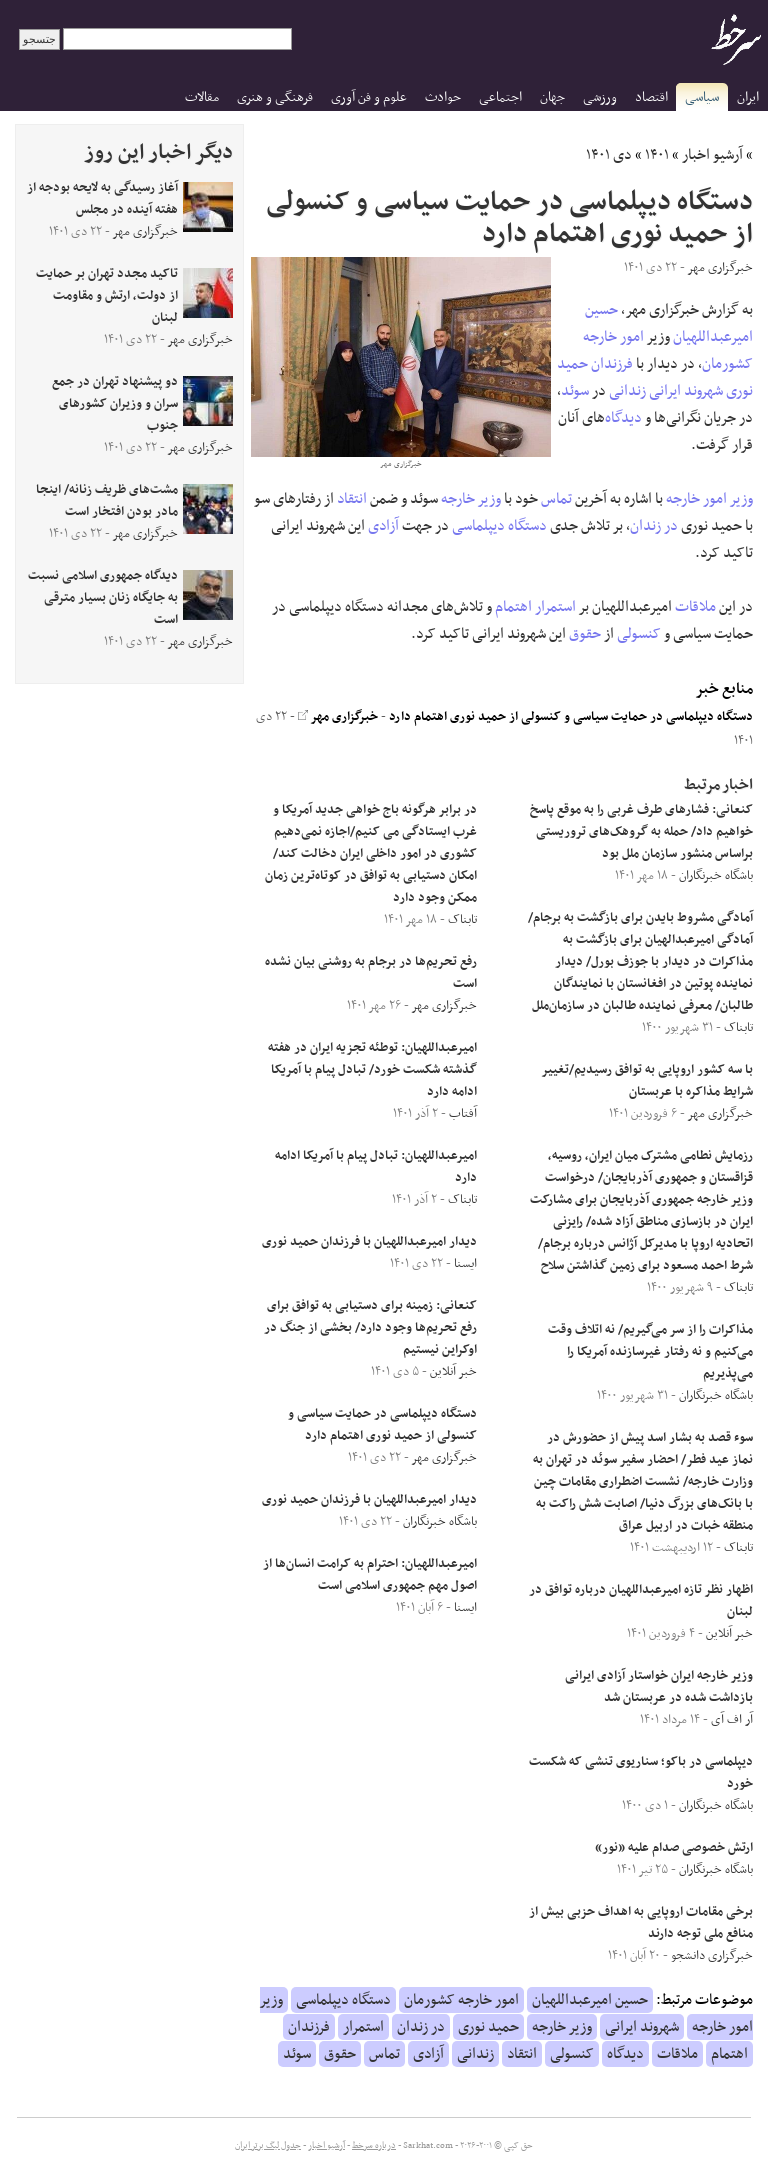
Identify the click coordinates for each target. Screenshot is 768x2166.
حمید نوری (488, 2027)
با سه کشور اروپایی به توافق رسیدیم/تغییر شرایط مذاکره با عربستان (647, 1081)
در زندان (654, 526)
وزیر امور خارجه (709, 499)
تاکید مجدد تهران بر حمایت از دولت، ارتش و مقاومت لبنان (107, 296)
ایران (748, 97)
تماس (556, 499)
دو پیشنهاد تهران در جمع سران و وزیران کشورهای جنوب (115, 404)
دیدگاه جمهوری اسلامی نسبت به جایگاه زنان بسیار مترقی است (103, 598)
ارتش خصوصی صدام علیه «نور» (674, 1848)
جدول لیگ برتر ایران (268, 2146)
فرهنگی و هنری (275, 97)
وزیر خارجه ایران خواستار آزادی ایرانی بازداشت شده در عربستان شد (659, 1687)
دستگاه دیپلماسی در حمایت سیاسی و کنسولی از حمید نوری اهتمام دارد (571, 717)
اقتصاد (651, 97)
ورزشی (600, 97)
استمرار (555, 607)
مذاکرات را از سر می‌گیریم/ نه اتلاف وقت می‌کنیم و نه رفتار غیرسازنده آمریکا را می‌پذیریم (650, 1352)
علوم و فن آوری (369, 97)
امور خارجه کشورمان (461, 2000)
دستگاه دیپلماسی (499, 526)
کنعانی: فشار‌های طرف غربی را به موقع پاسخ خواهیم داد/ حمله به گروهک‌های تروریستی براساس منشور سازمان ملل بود (641, 832)
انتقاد (352, 499)
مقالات (202, 97)
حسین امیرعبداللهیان (590, 2000)
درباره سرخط (374, 2146)
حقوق (585, 634)
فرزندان (612, 364)
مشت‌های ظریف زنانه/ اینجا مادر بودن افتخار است (107, 501)
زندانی (627, 391)
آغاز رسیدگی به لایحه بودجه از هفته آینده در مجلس (102, 199)
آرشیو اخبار (712, 155)
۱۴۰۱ (657, 155)
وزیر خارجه (471, 499)
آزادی (383, 526)
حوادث (443, 97)
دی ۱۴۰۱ (609, 155)
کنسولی (639, 634)
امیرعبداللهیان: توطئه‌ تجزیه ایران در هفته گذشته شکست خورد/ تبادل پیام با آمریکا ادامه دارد (372, 1070)
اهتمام (513, 607)
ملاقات (695, 607)
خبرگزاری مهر (338, 717)
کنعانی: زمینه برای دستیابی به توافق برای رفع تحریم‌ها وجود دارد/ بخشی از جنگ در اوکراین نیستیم (370, 1328)
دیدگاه (623, 418)
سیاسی (702, 97)
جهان (552, 97)
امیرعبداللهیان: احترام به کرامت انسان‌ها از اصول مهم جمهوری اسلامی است (370, 1575)
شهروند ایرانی (686, 391)
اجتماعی (500, 97)
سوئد (575, 391)
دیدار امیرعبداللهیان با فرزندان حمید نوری (369, 1242)
